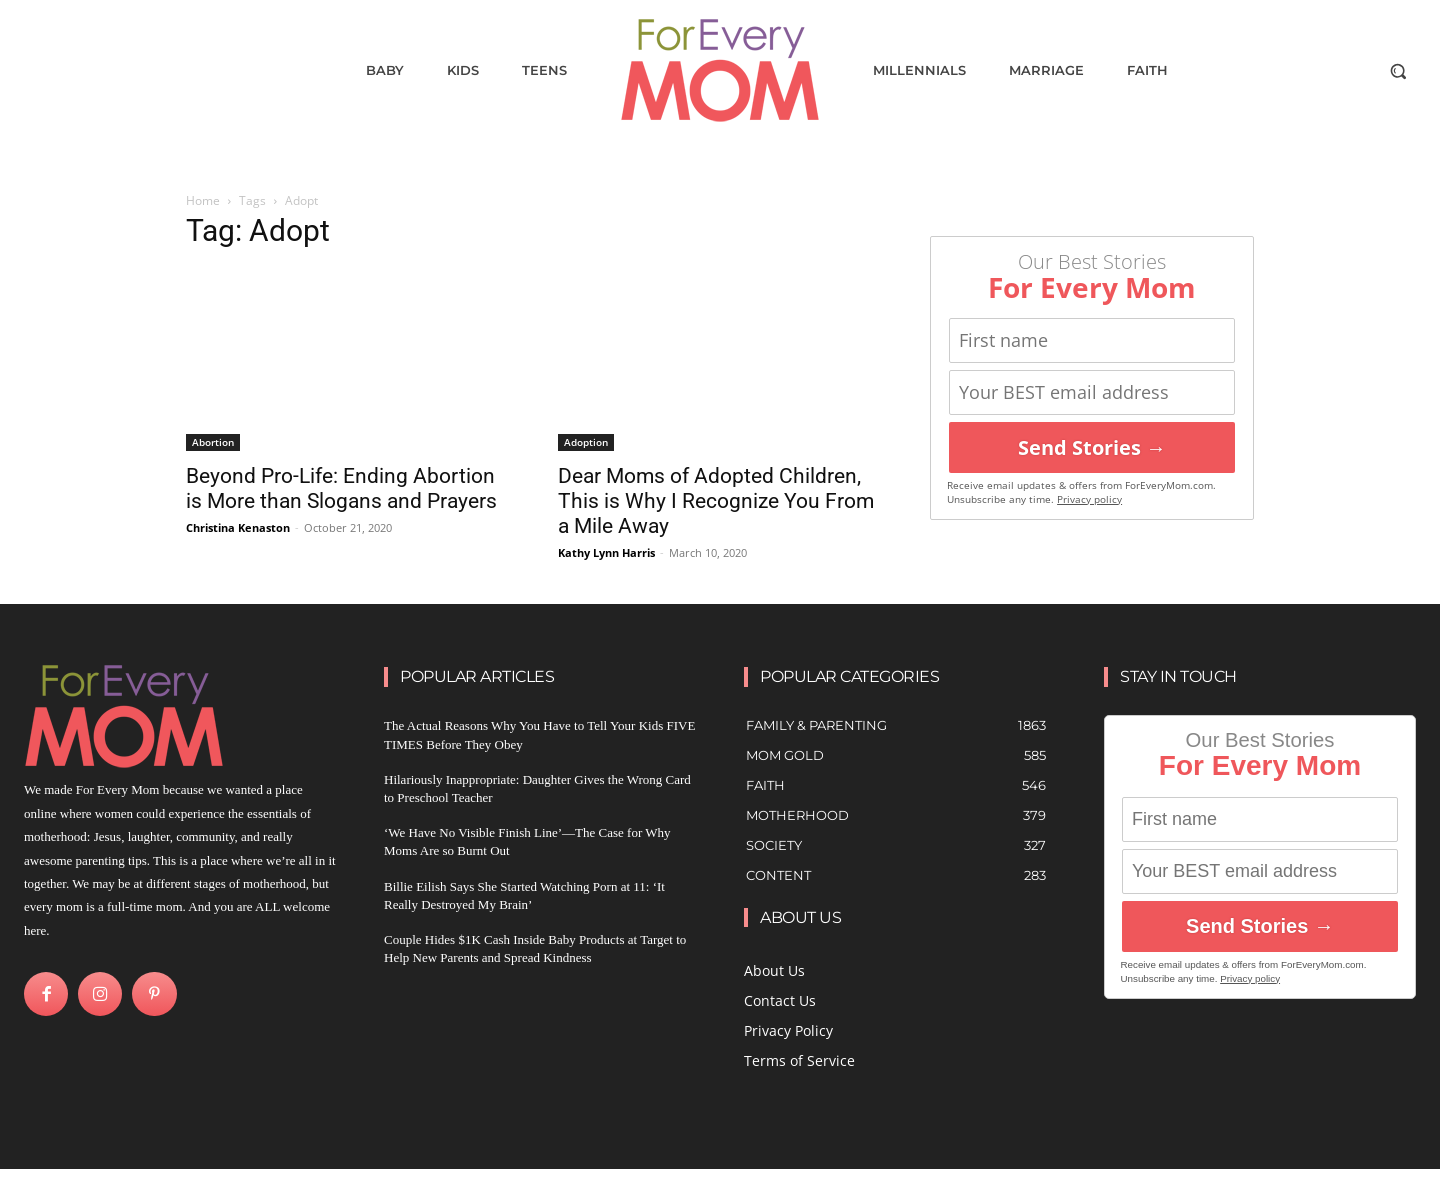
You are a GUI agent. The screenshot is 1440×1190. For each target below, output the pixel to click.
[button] (1398, 71)
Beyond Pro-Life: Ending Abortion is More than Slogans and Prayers (341, 488)
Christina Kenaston (238, 527)
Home (203, 200)
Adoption (586, 442)
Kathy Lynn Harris (606, 552)
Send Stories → (1092, 447)
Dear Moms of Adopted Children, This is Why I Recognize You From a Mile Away (716, 501)
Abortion (213, 442)
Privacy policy (1089, 499)
